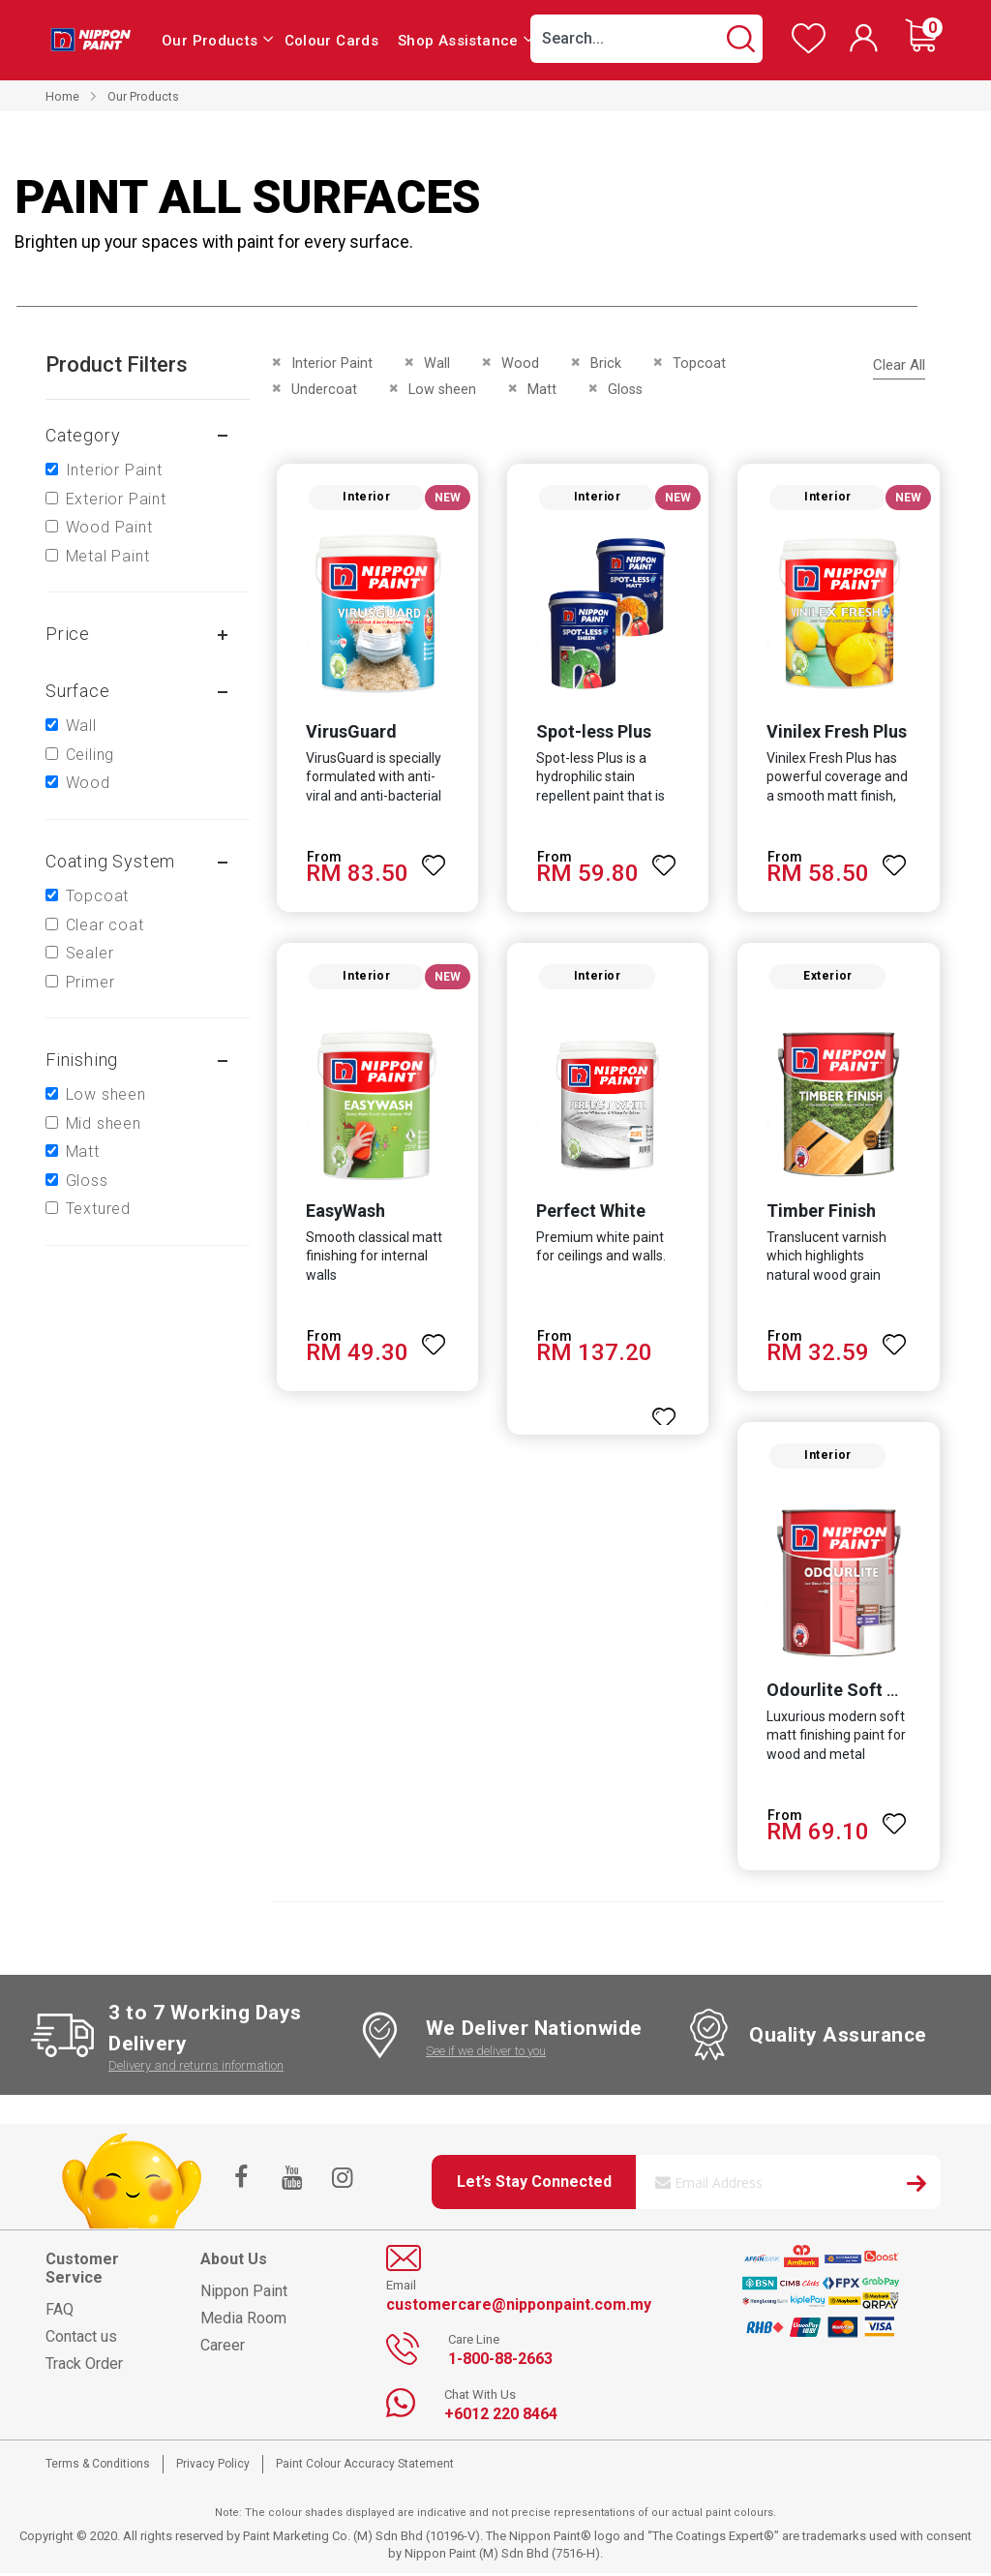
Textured (98, 1208)
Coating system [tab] (110, 861)
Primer (90, 982)
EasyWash (344, 1213)
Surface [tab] (77, 691)
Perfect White (591, 1213)
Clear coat (105, 925)
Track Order (84, 2367)
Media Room (243, 2321)
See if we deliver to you (486, 2053)
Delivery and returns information (196, 2069)
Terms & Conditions (97, 2467)
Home (62, 96)
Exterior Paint (116, 499)
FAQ (59, 2313)
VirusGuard (350, 732)
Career (222, 2348)
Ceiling (90, 754)
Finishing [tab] (81, 1059)
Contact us (81, 2340)
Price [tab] (67, 633)
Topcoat (98, 896)
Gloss (87, 1180)
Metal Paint (108, 556)
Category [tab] (82, 435)
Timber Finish (822, 1213)
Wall (81, 725)
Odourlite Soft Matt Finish (872, 1693)
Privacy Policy (213, 2467)
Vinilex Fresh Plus (837, 732)
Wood (88, 782)
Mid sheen (103, 1123)
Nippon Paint (243, 2294)
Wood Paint (109, 527)
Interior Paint (114, 470)
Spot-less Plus (593, 732)
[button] (433, 857)
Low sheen (106, 1094)
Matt (83, 1151)
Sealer (90, 953)
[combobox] (646, 39)
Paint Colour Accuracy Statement (365, 2467)
